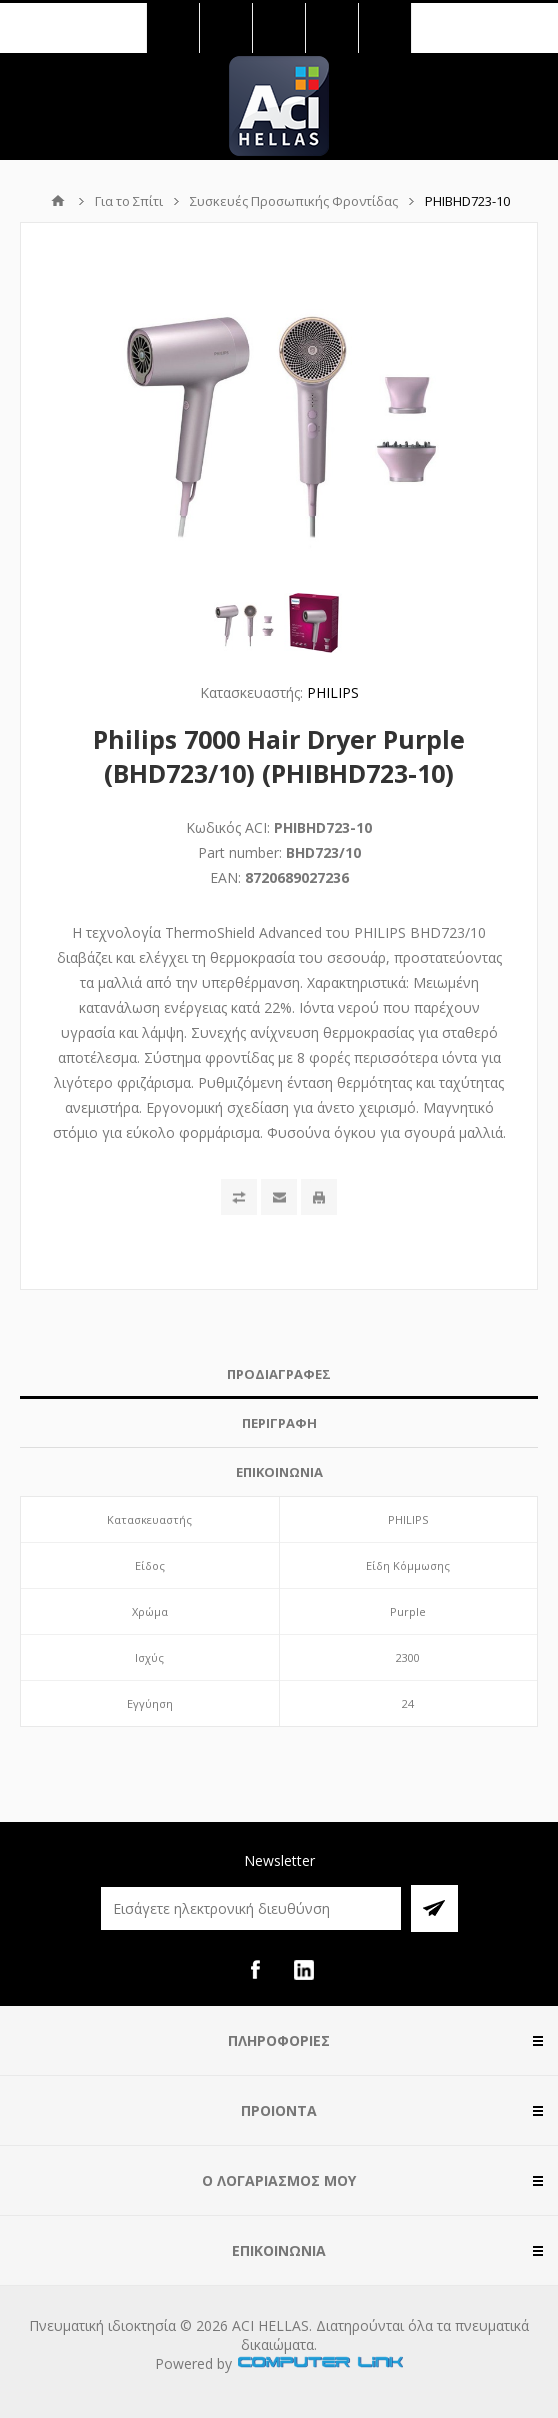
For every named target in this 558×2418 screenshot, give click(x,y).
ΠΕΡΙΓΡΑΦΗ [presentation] (279, 1423)
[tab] (279, 1374)
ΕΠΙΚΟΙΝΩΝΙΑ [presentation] (279, 1472)
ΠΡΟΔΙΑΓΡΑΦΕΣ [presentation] (279, 1374)
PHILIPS (333, 692)
